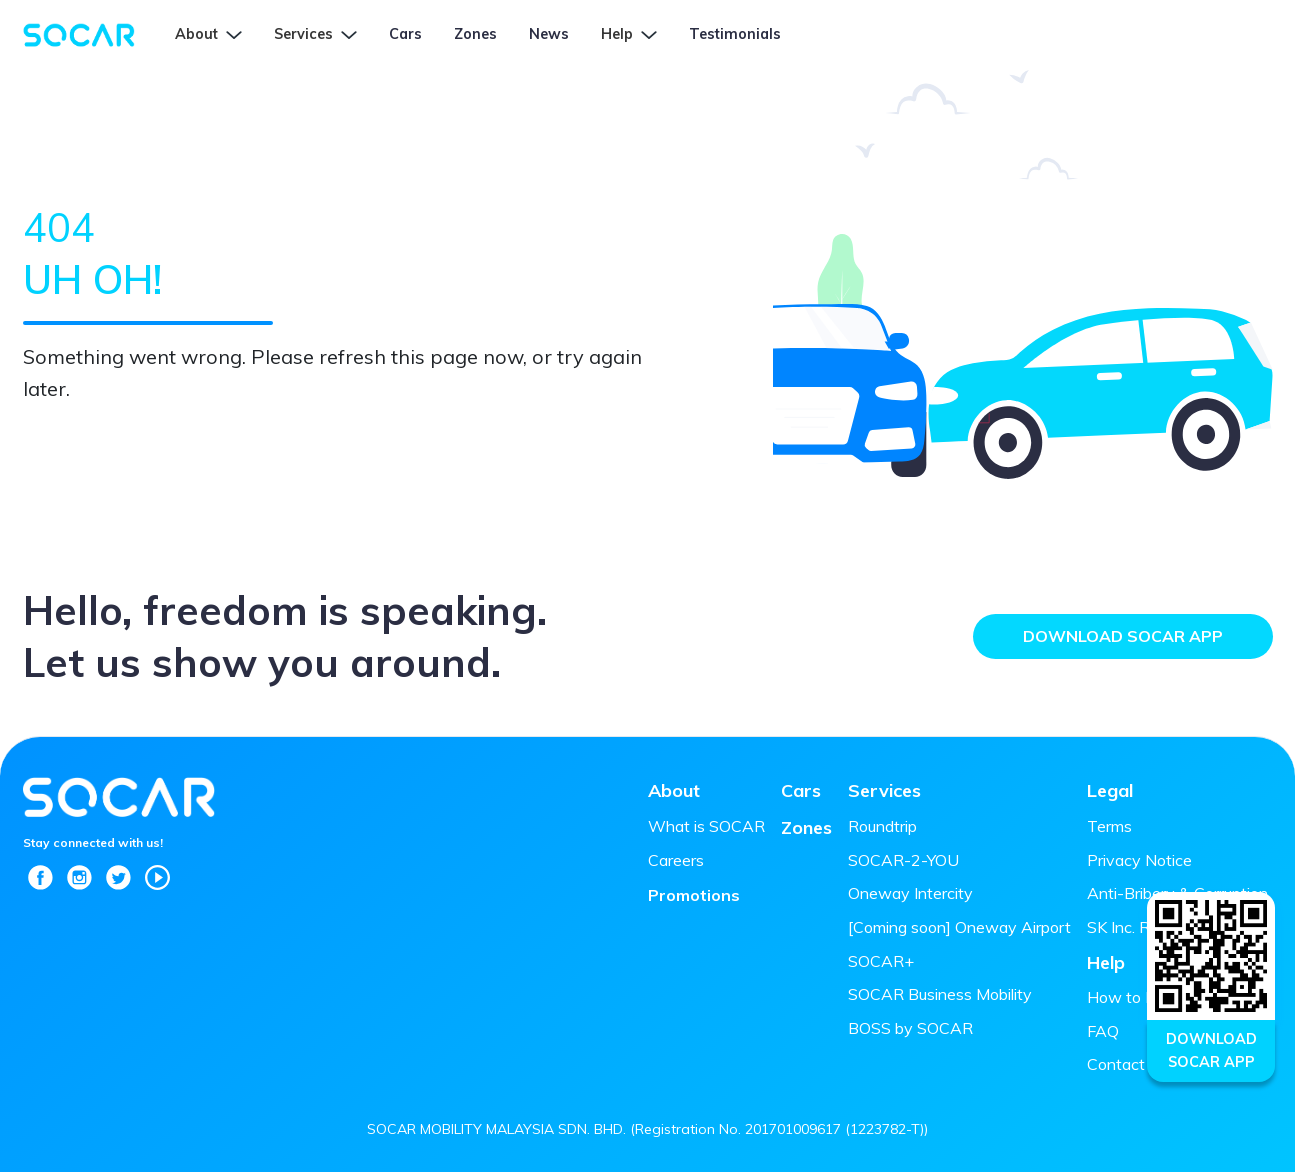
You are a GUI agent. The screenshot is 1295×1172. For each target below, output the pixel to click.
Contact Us (1128, 1064)
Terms (1109, 826)
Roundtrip (882, 826)
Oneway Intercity (910, 893)
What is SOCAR (706, 826)
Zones (806, 827)
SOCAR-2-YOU (903, 860)
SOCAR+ (881, 961)
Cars (801, 790)
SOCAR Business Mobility (940, 994)
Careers (676, 860)
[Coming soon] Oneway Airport (959, 927)
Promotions (694, 895)
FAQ (1103, 1031)
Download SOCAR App (1123, 636)
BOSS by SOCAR (910, 1028)
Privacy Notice (1139, 860)
